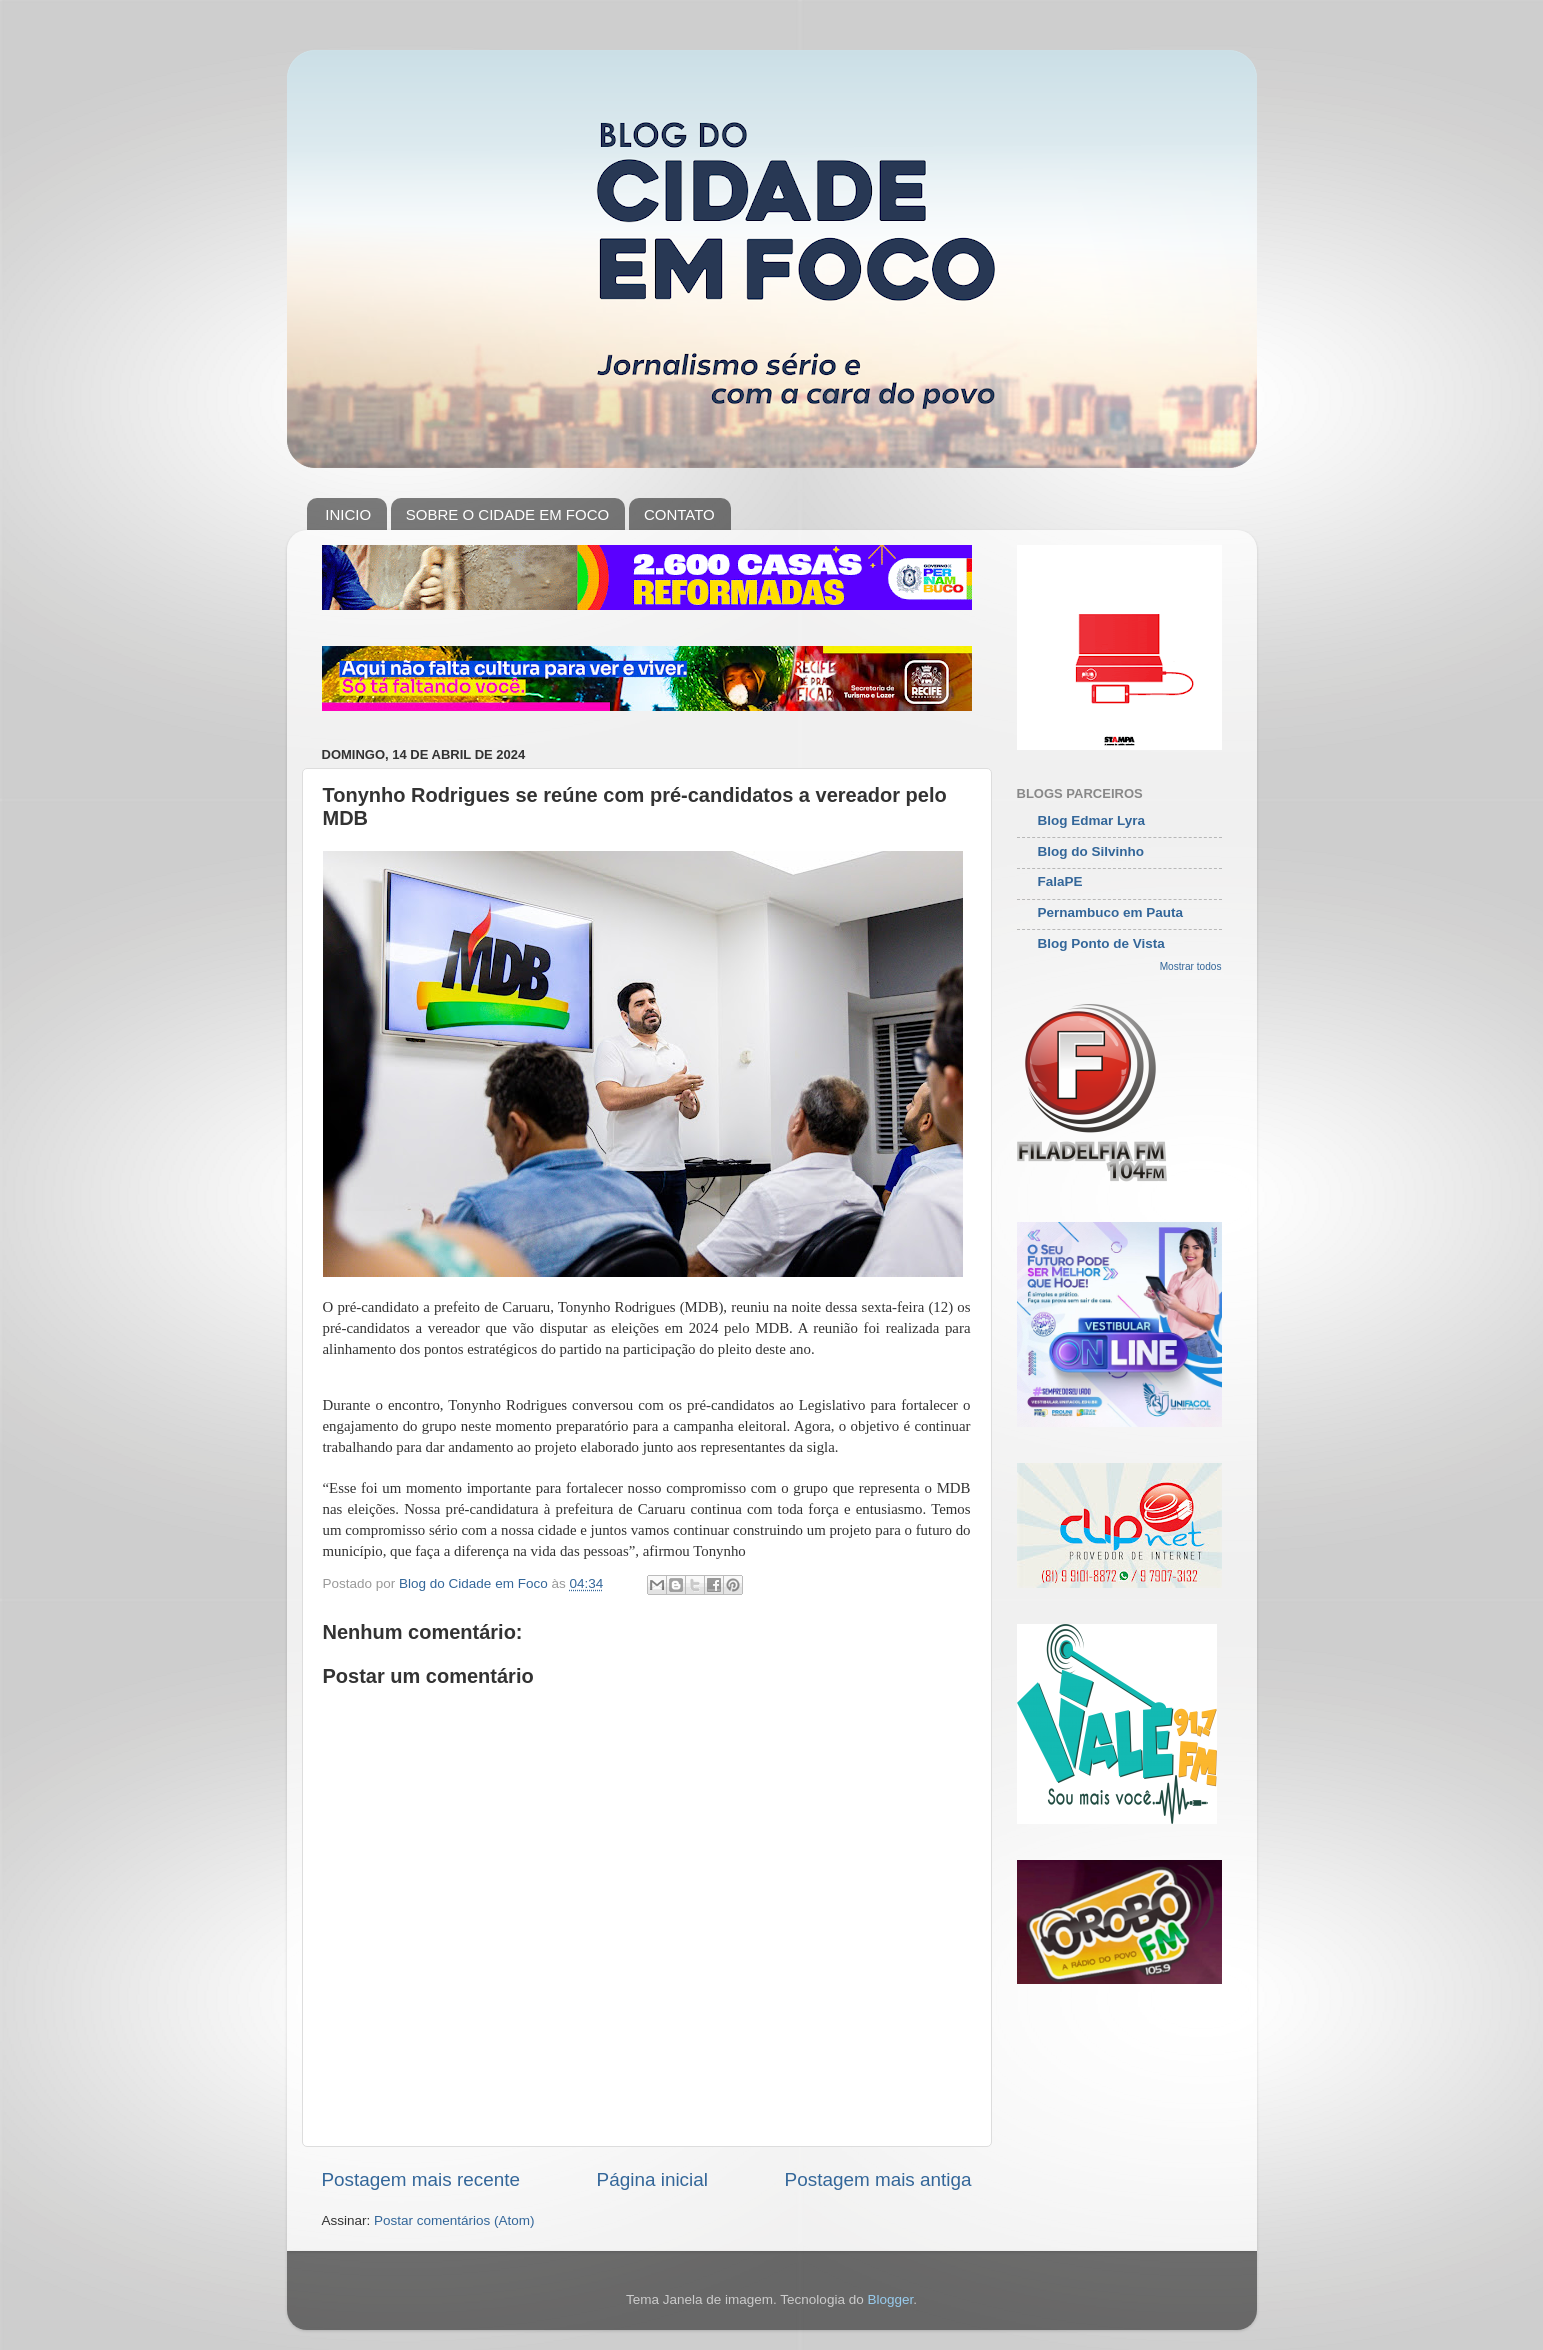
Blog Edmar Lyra (1092, 820)
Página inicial (652, 2179)
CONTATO (679, 514)
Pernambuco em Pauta (1111, 912)
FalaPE (1060, 881)
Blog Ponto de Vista (1101, 943)
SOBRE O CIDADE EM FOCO (507, 514)
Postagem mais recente (421, 2179)
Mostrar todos (1191, 966)
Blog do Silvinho (1091, 851)
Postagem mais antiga (878, 2179)
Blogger (890, 2299)
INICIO (348, 514)
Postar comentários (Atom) (454, 2220)
